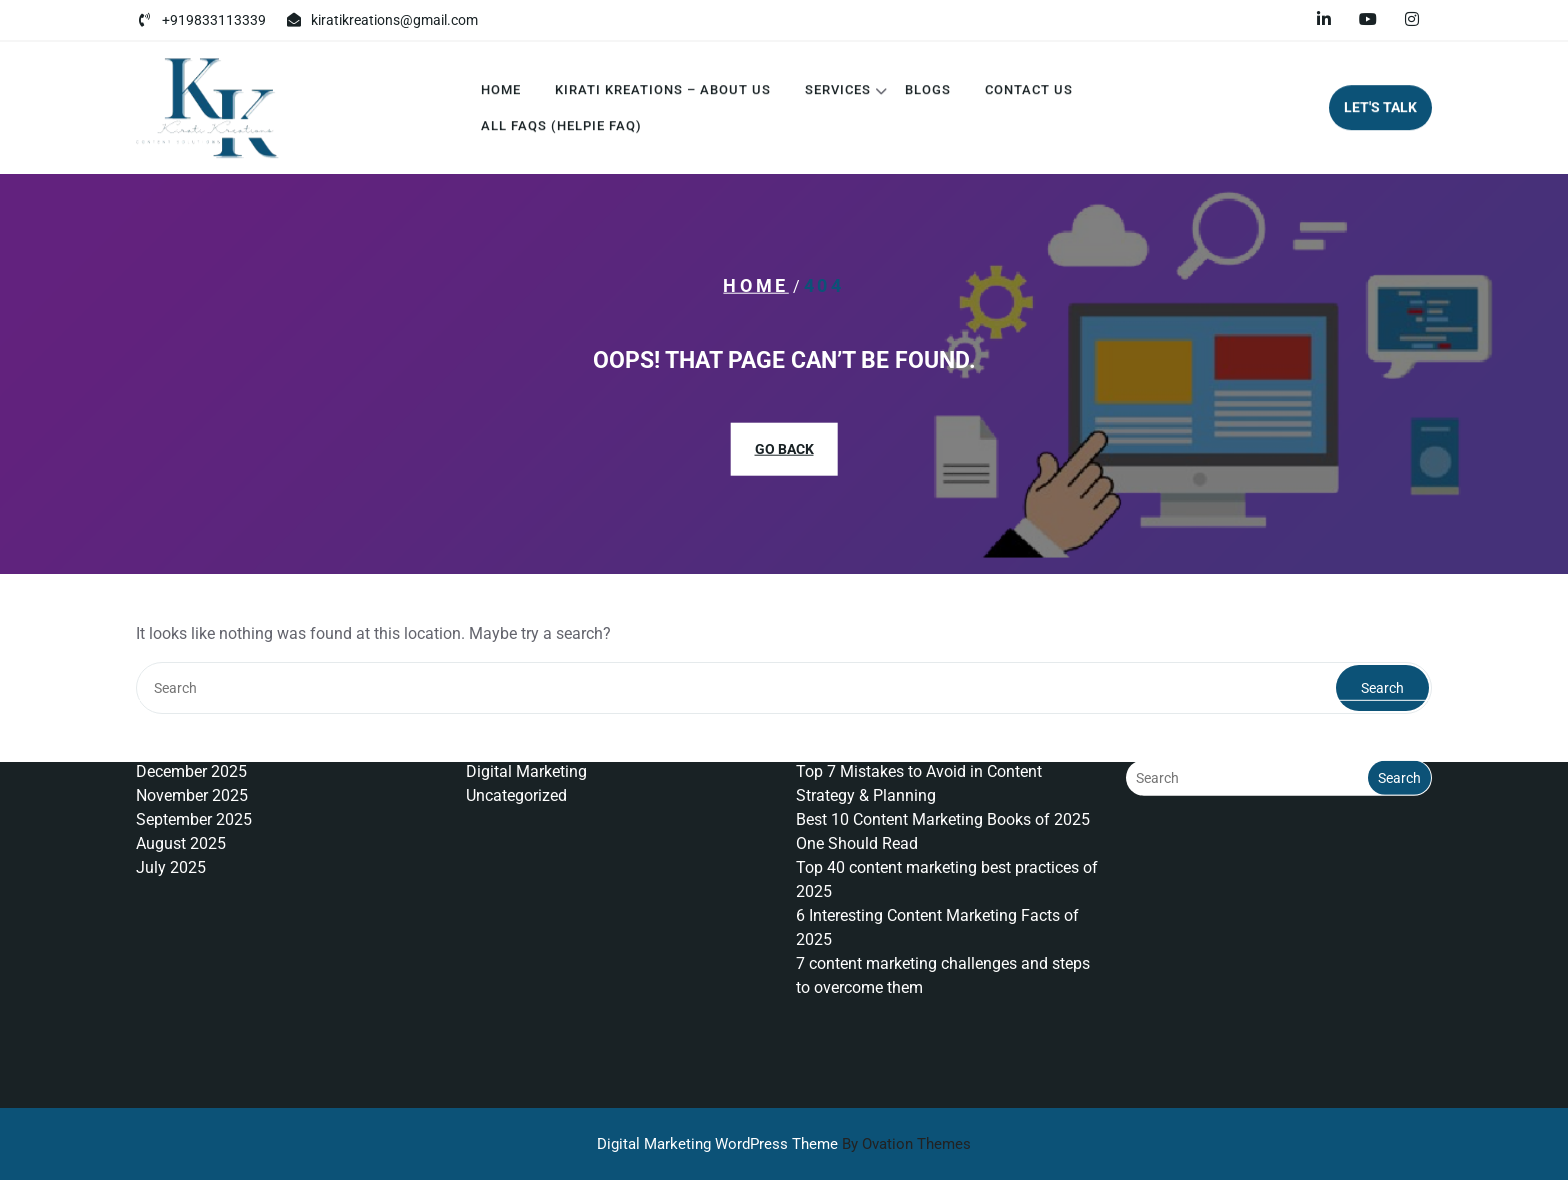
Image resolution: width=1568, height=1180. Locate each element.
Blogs (928, 93)
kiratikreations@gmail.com (394, 19)
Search (1399, 722)
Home (501, 93)
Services (838, 93)
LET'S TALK (1380, 111)
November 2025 (192, 739)
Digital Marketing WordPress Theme (784, 1144)
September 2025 (194, 763)
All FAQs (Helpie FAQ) (561, 129)
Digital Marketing (526, 715)
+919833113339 (214, 19)
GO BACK (784, 448)
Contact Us (1029, 93)
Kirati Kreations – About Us (663, 93)
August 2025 (181, 787)
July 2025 (171, 811)
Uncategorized (516, 739)
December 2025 (191, 715)
